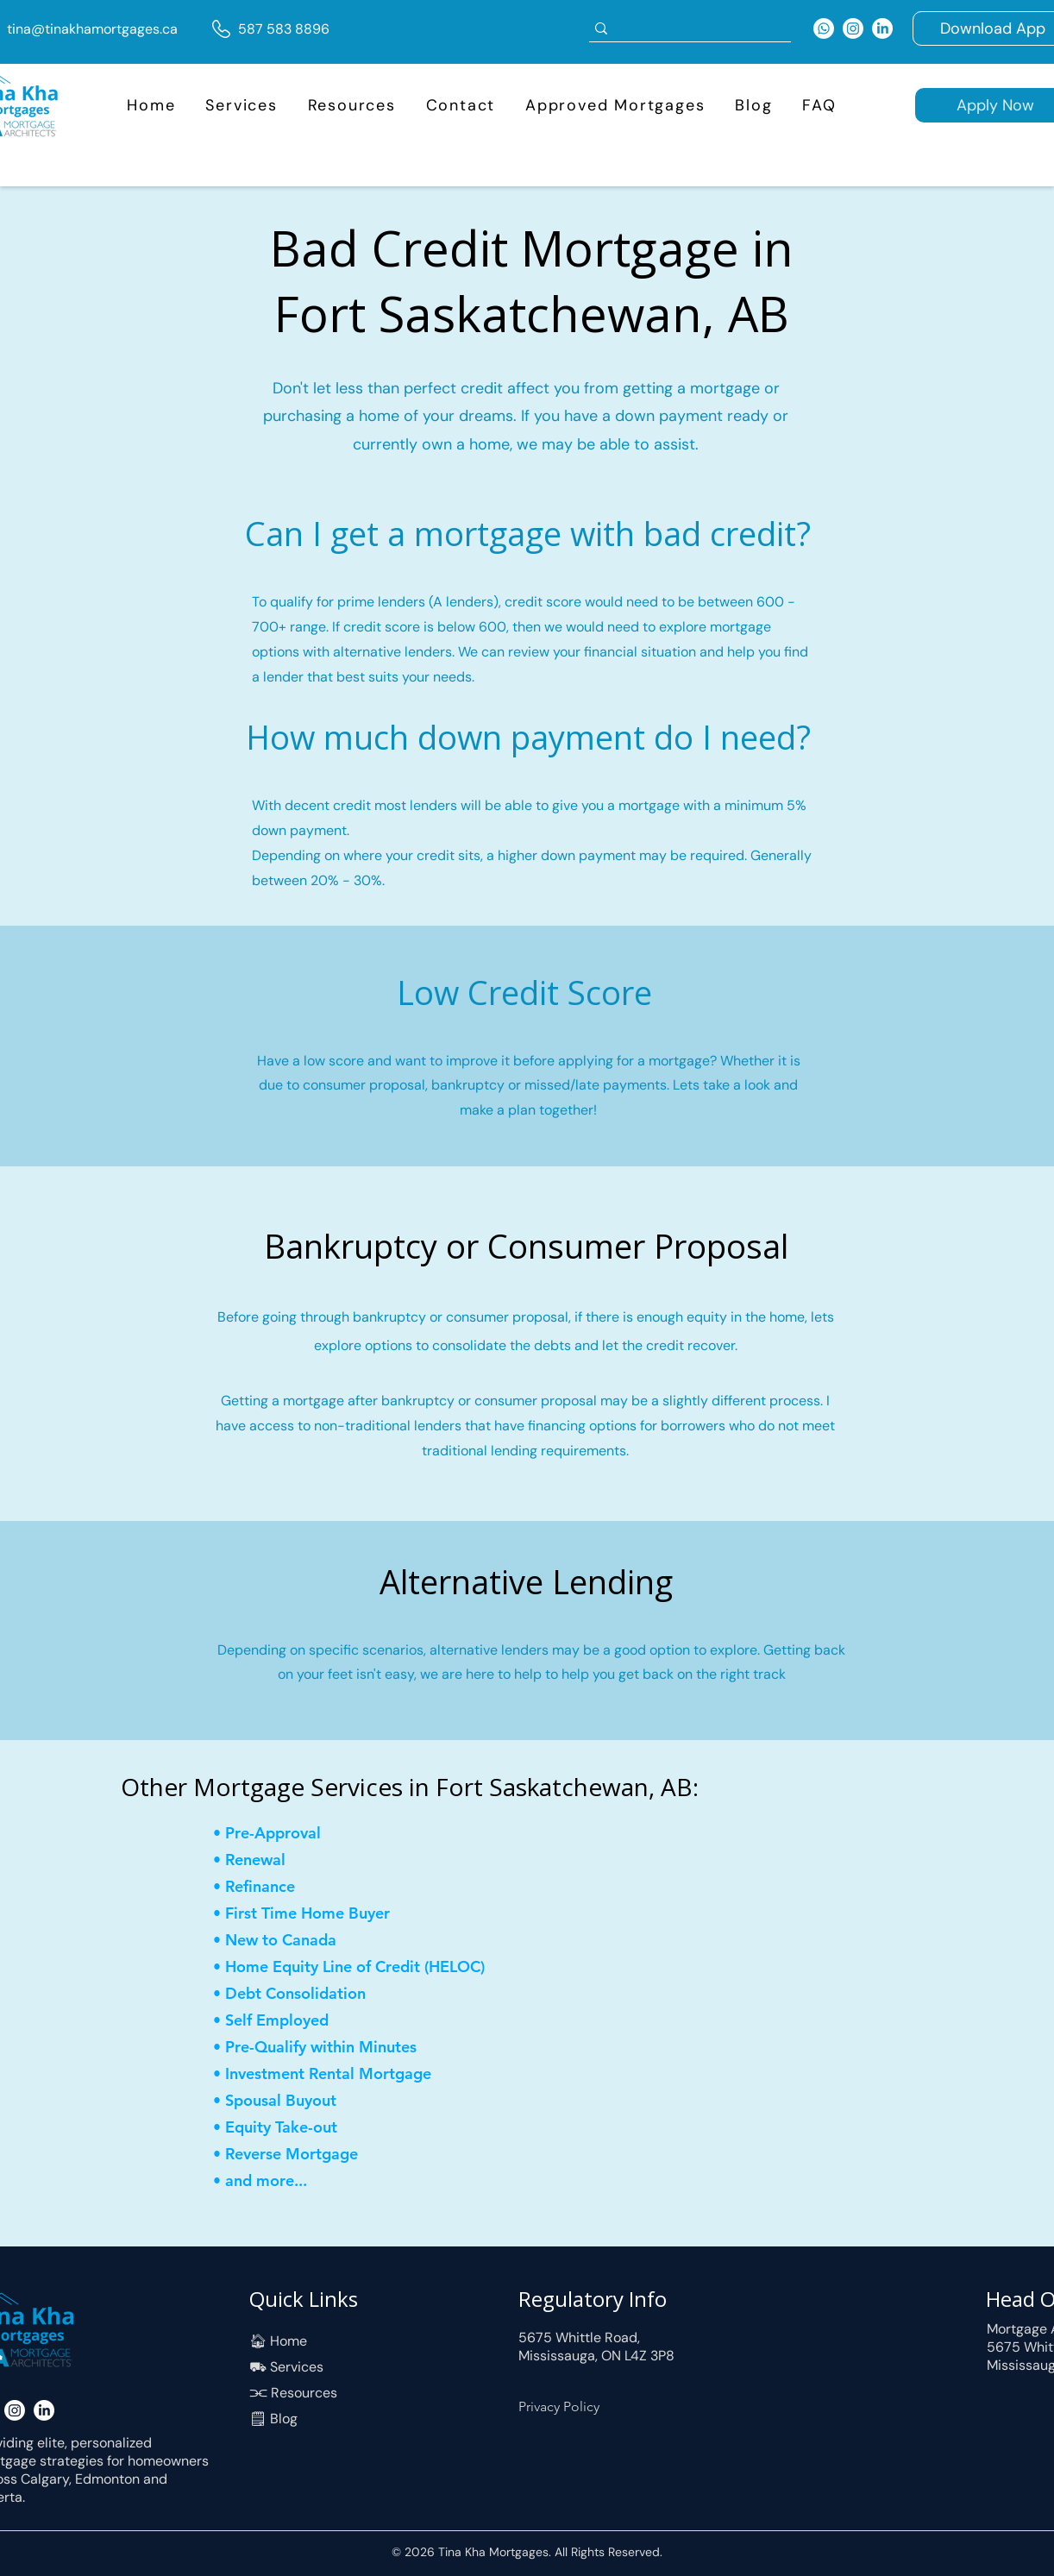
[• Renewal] (274, 1859)
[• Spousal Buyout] (317, 2100)
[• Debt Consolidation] (304, 1993)
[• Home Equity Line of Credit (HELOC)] (360, 1966)
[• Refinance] (274, 1886)
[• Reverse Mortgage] (295, 2153)
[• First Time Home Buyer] (317, 1913)
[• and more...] (304, 2180)
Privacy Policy (558, 2406)
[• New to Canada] (295, 1939)
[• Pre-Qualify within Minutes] (317, 2046)
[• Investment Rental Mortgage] (327, 2073)
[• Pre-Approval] (274, 1832)
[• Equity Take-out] (295, 2127)
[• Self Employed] (274, 2020)
